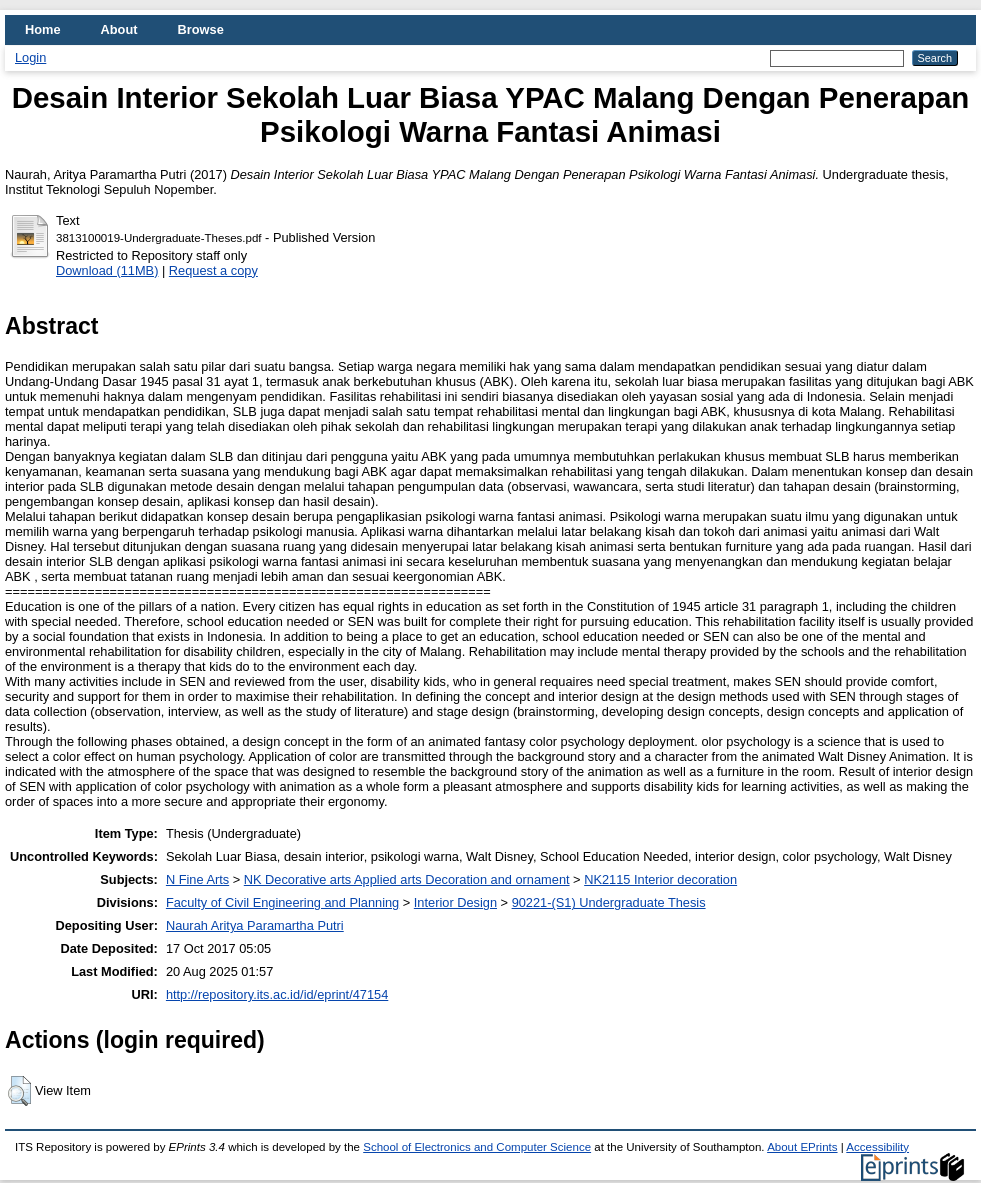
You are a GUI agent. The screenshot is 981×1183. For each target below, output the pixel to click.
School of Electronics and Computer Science (477, 1147)
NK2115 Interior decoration (660, 879)
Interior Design (455, 902)
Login (30, 57)
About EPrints (802, 1147)
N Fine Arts (197, 879)
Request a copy (213, 270)
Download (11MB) (107, 270)
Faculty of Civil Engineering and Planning (282, 902)
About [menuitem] (119, 29)
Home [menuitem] (43, 29)
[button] (19, 1091)
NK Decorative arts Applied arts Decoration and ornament (407, 879)
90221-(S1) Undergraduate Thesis (609, 902)
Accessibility (877, 1147)
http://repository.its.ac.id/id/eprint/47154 (277, 994)
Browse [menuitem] (201, 29)
